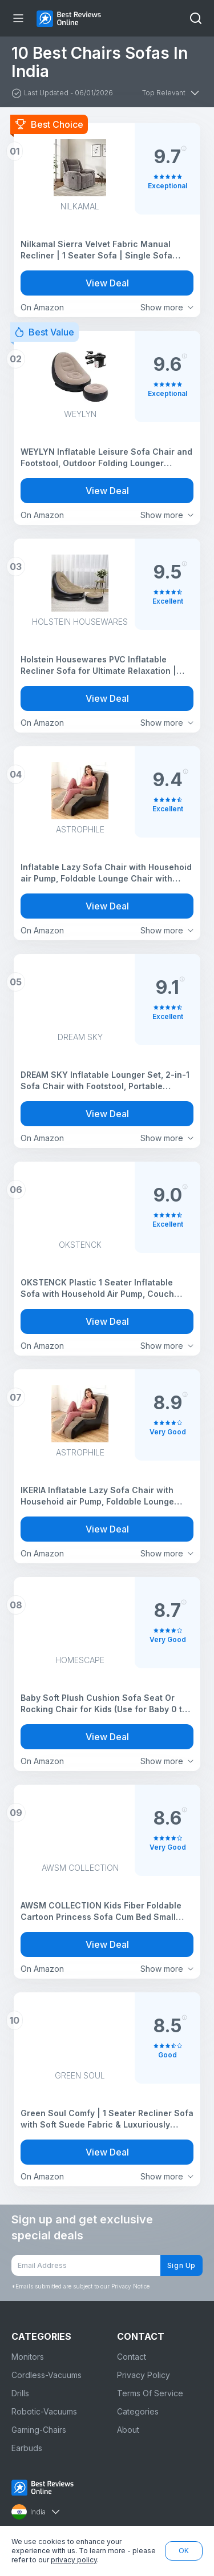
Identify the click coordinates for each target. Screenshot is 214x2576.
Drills (20, 2393)
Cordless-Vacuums (46, 2375)
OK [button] (184, 2550)
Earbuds (26, 2448)
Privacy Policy (143, 2375)
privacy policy (74, 2559)
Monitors (27, 2356)
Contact (131, 2356)
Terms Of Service (150, 2393)
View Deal (107, 283)
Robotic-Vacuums (44, 2411)
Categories (138, 2411)
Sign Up (181, 2265)
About (128, 2430)
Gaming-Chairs (38, 2430)
